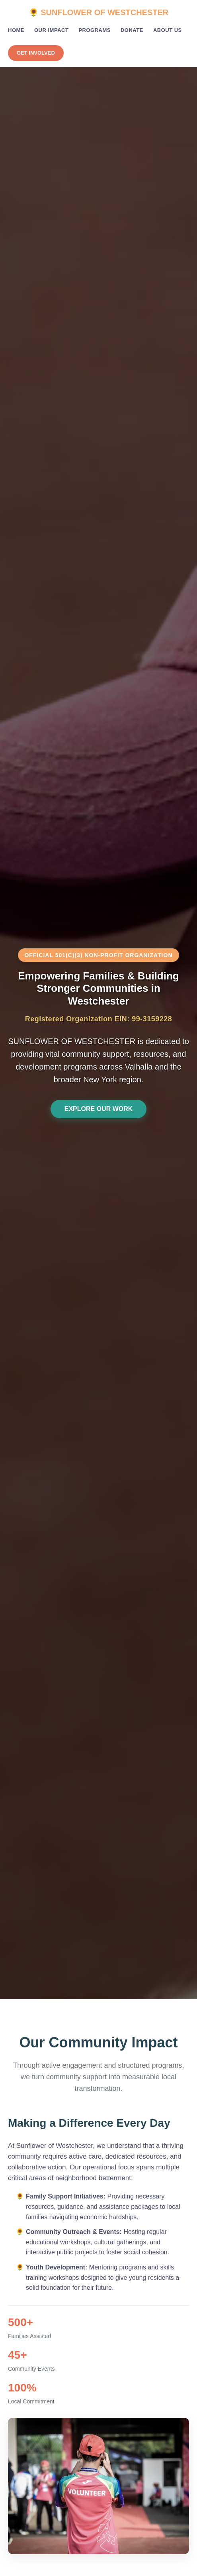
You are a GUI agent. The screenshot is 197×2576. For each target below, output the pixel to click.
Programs (94, 30)
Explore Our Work (98, 1108)
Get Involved (36, 53)
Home (16, 30)
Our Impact (51, 30)
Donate (132, 30)
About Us (167, 30)
